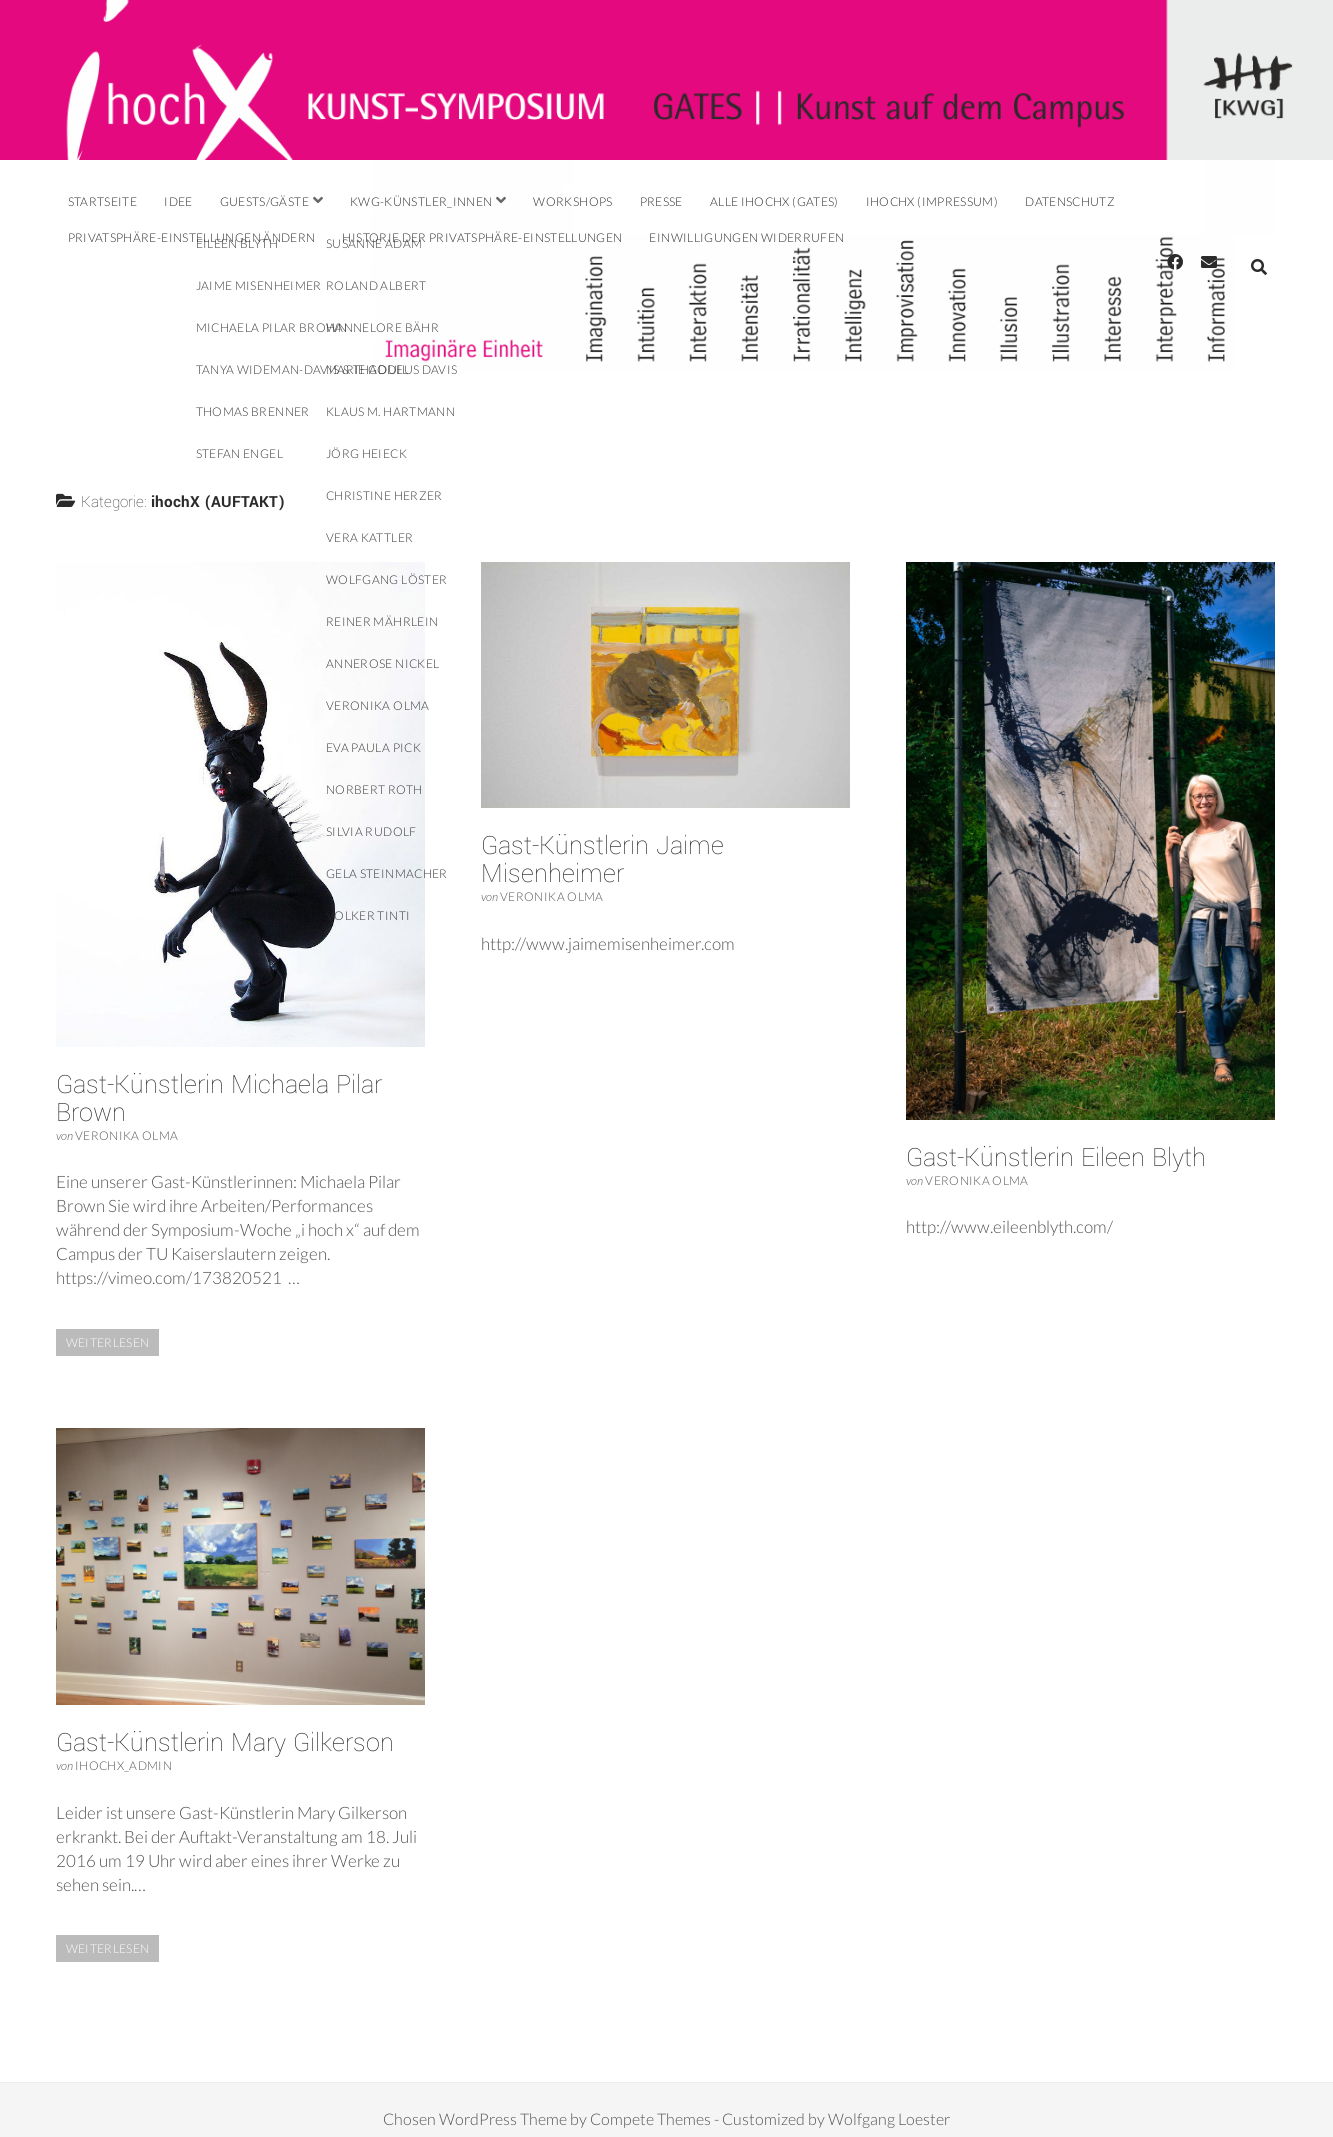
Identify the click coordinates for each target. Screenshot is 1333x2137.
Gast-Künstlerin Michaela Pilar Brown (219, 1081)
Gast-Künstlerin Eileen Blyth (1056, 1140)
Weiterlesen (117, 1326)
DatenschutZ (1070, 201)
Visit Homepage (666, 80)
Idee (178, 201)
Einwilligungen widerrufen (746, 237)
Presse (661, 201)
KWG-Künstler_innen (421, 201)
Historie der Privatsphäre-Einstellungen (482, 237)
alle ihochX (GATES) (774, 201)
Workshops (572, 201)
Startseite (103, 201)
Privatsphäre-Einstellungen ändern (192, 237)
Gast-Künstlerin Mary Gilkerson (225, 1725)
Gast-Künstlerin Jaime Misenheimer (602, 842)
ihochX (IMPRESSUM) (932, 201)
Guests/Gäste (264, 201)
